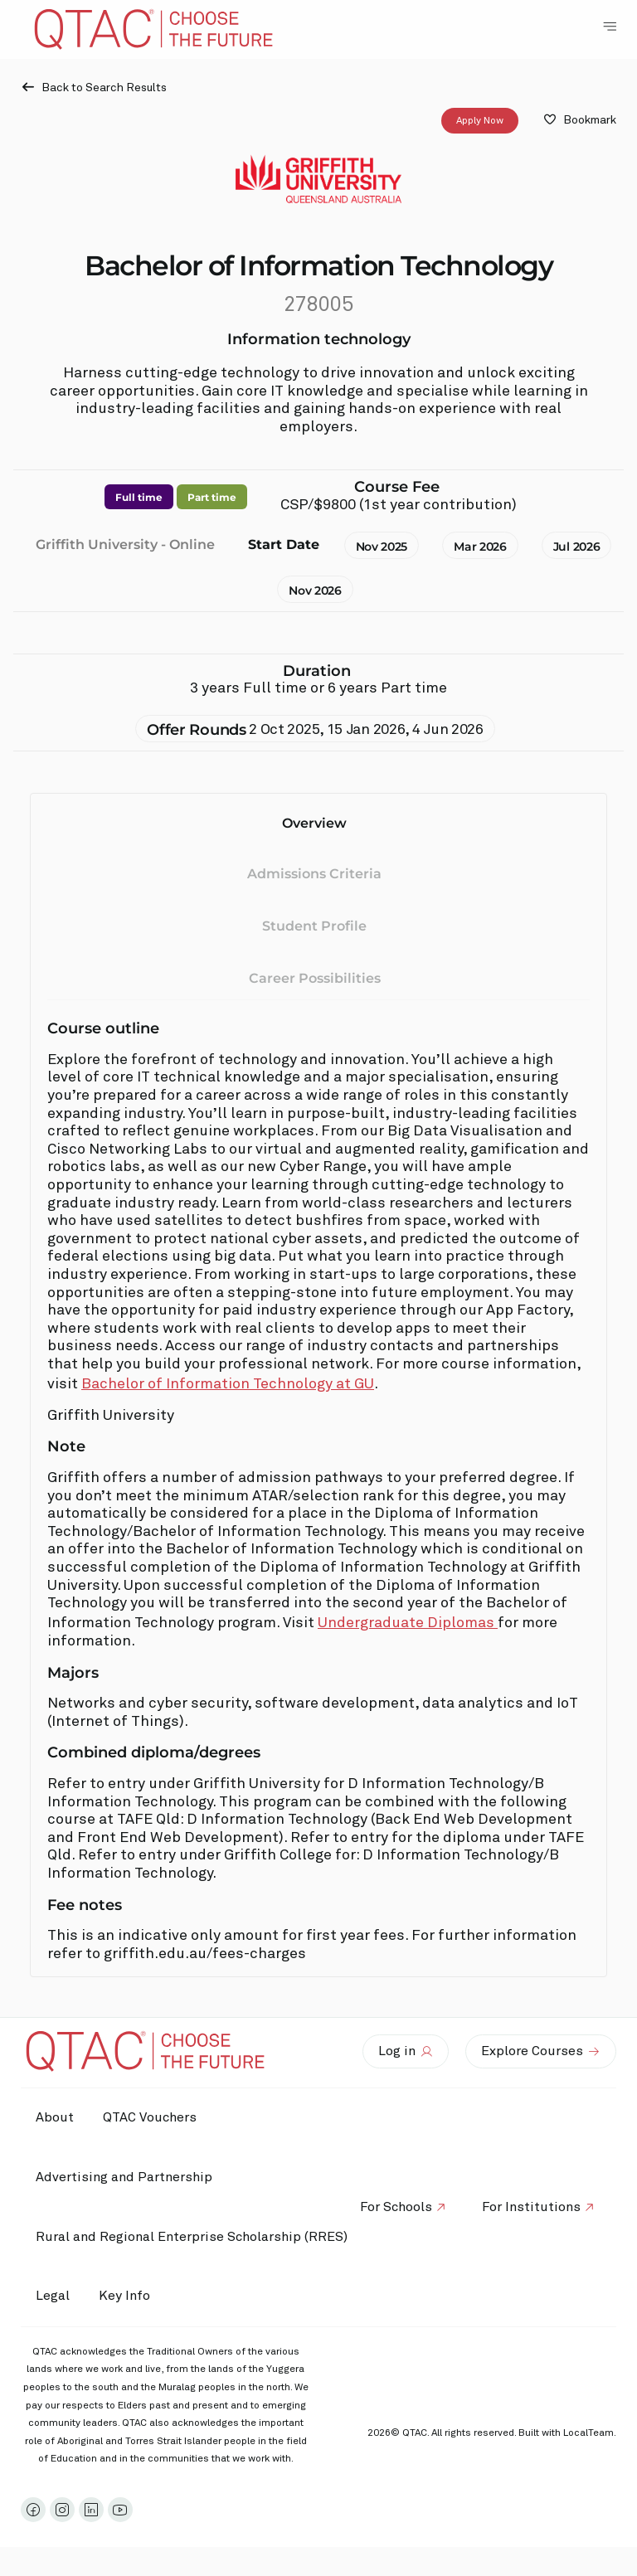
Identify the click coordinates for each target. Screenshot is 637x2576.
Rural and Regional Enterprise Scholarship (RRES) (193, 2236)
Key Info (134, 2296)
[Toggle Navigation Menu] (609, 26)
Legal (54, 2295)
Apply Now (479, 121)
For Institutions (529, 2207)
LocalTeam (588, 2433)
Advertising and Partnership (125, 2177)
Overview (314, 823)
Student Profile (314, 926)
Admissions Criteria (314, 874)
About (56, 2117)
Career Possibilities (315, 978)
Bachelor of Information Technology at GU (227, 1384)
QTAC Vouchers (155, 2117)
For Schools (390, 2207)
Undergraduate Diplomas (408, 1623)
